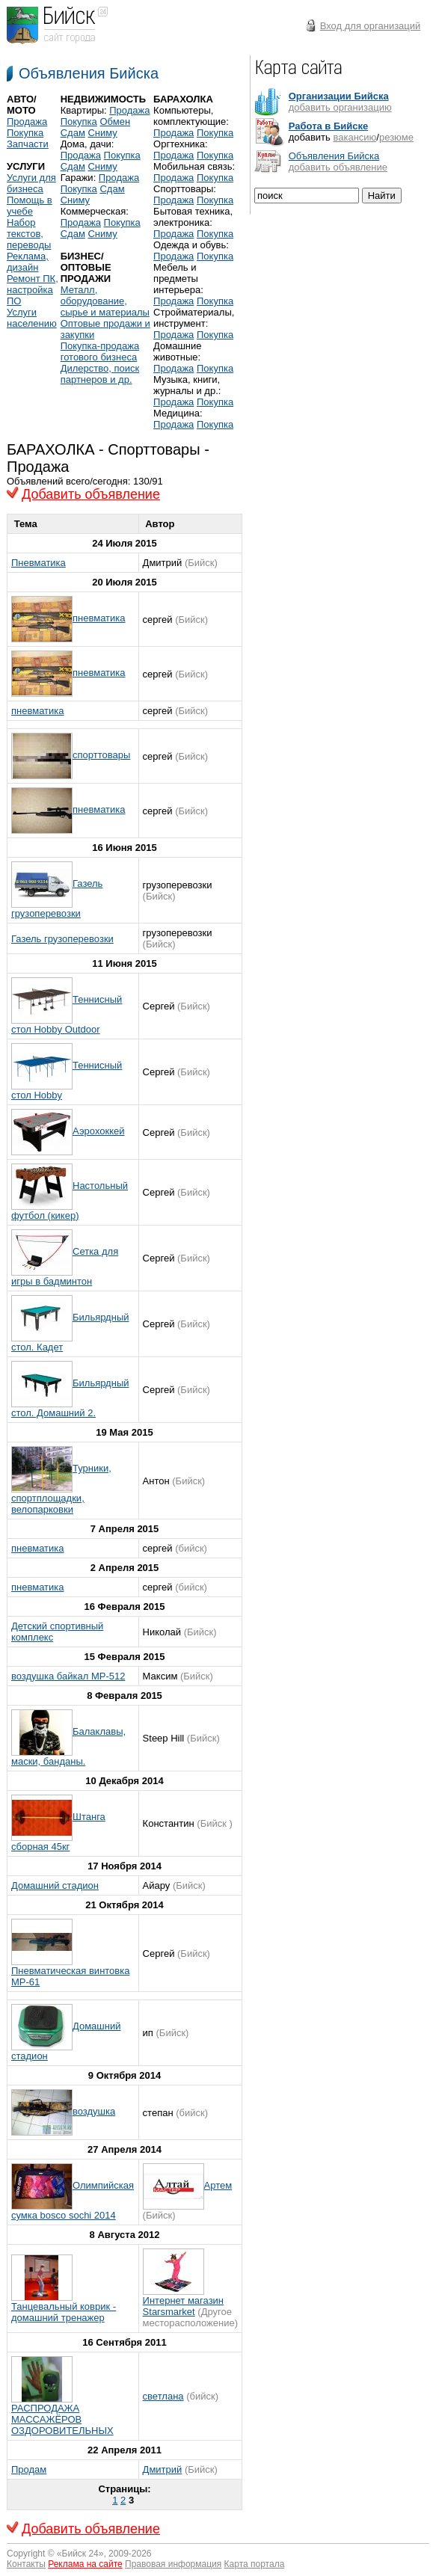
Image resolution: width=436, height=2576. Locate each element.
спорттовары (101, 754)
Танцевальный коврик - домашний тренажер (63, 2312)
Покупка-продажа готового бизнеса (100, 351)
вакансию (354, 137)
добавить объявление (338, 167)
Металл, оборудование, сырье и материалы (105, 301)
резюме (396, 137)
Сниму (102, 132)
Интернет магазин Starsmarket (183, 2306)
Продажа (27, 121)
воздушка (94, 2111)
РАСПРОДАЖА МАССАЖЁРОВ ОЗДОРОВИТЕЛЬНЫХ (62, 2419)
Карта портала (254, 2564)
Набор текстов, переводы (29, 233)
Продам (28, 2469)
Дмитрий (162, 2469)
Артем (218, 2185)
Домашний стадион (55, 1885)
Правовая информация (173, 2564)
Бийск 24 (80, 2553)
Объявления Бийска (89, 73)
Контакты (26, 2564)
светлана (163, 2396)
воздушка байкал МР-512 (68, 1676)
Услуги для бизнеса (31, 183)
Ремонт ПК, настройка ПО (32, 290)
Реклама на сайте (85, 2564)
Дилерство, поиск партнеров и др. (100, 374)
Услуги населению (32, 318)
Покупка (25, 132)
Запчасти (28, 144)
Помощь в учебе (29, 205)
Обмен (114, 121)
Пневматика (38, 562)
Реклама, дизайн (28, 261)
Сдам (73, 132)
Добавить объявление (91, 494)
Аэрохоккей (99, 1131)
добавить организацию (340, 107)
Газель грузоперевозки (62, 938)
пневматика (99, 618)
